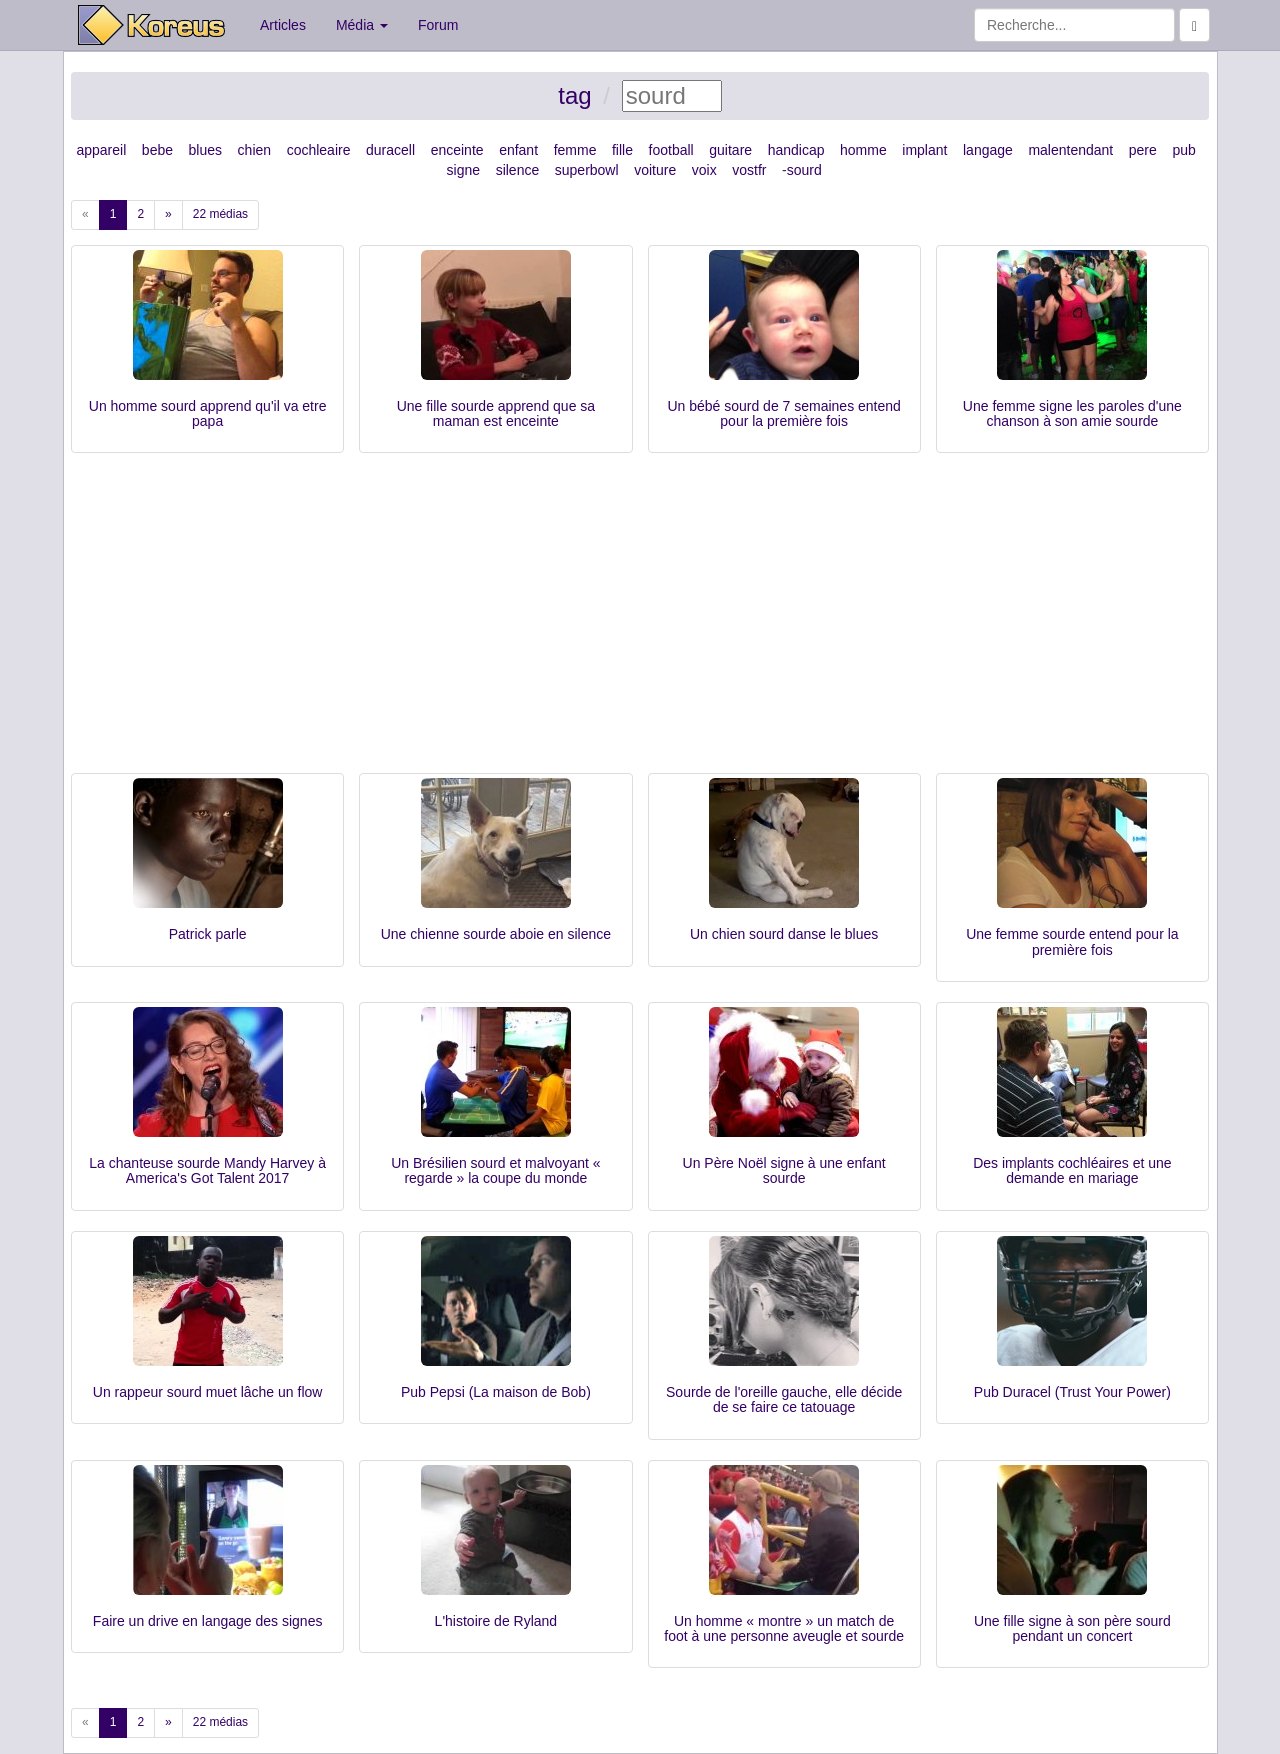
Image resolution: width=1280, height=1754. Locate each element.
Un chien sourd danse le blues (784, 934)
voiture (655, 170)
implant (924, 150)
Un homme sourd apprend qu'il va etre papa (208, 413)
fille (622, 150)
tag (574, 95)
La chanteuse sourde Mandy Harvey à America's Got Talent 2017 (207, 1170)
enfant (518, 150)
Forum (438, 25)
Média (362, 25)
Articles (283, 25)
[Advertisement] (640, 623)
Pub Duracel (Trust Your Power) (1072, 1392)
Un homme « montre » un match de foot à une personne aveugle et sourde (784, 1628)
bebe (157, 150)
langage (988, 150)
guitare (730, 150)
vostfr (749, 170)
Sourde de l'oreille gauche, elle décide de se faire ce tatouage (784, 1399)
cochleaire (319, 150)
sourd (804, 170)
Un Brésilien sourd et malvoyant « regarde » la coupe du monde (495, 1170)
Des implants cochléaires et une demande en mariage (1072, 1170)
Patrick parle (208, 934)
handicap (796, 150)
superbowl (587, 170)
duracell (390, 150)
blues (205, 150)
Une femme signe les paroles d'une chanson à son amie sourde (1072, 413)
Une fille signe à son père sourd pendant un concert (1072, 1628)
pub (1183, 150)
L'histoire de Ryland (496, 1621)
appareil (101, 150)
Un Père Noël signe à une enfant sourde (784, 1170)
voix (704, 170)
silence (518, 170)
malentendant (1070, 150)
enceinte (457, 150)
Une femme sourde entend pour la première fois (1072, 941)
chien (254, 150)
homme (863, 150)
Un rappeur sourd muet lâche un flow (208, 1392)
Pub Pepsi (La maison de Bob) (496, 1392)
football (671, 150)
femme (575, 150)
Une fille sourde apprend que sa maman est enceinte (496, 413)
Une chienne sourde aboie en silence (496, 934)
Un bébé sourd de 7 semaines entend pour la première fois (784, 413)
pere (1143, 150)
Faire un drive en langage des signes (208, 1621)
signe (463, 170)
